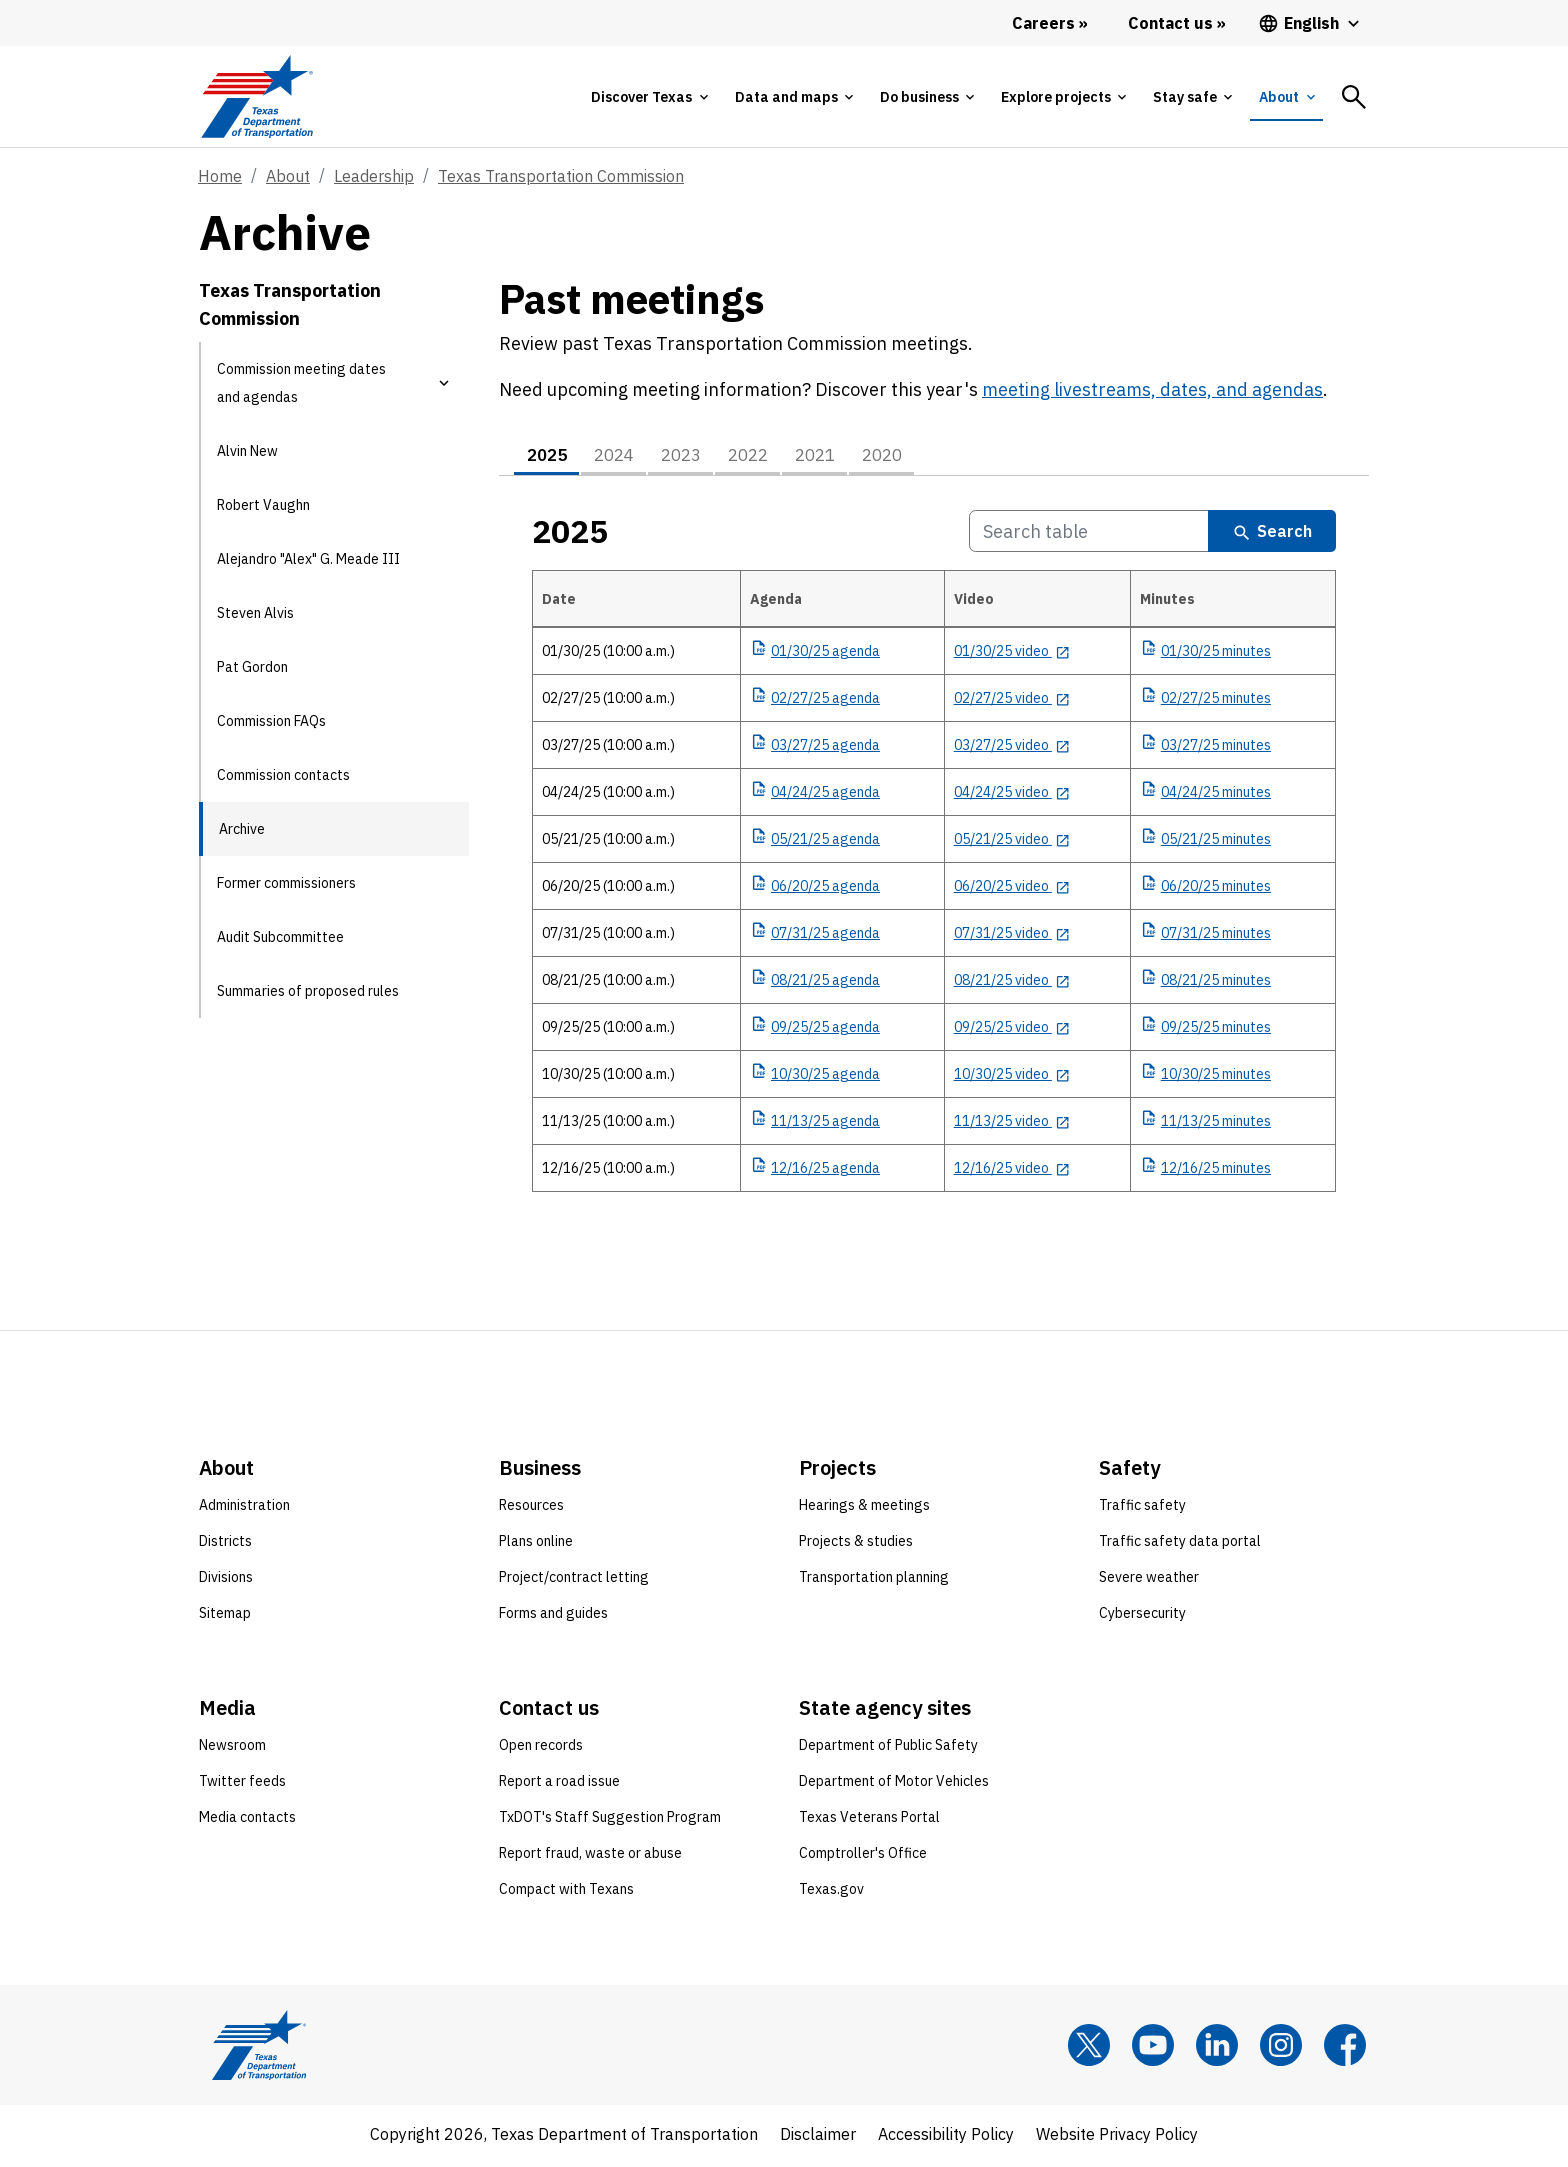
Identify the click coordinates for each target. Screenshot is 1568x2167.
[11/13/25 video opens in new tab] (1012, 1125)
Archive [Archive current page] (242, 829)
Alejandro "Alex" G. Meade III (308, 559)
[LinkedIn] (1217, 2049)
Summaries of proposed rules (308, 991)
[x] (1089, 2049)
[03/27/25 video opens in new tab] (1012, 749)
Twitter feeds (242, 1785)
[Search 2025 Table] (1089, 535)
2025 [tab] (550, 457)
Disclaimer (818, 2138)
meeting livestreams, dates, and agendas (1152, 389)
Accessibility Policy (946, 2138)
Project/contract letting (574, 1581)
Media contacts (247, 1821)
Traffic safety (1142, 1509)
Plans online (536, 1545)
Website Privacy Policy (1117, 2138)
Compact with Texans (566, 1893)
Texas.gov (831, 1893)
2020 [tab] (915, 457)
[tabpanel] (934, 891)
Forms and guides (553, 1617)
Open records (541, 1749)
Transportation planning (874, 1581)
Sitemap (225, 1617)
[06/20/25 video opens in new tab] (1012, 890)
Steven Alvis (255, 613)
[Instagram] (1281, 2049)
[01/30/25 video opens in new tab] (1012, 655)
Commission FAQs (271, 721)
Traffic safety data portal (1180, 1545)
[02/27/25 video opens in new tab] (1012, 702)
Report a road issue (559, 1785)
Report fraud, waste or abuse (590, 1857)
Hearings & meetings (864, 1509)
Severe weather (1149, 1581)
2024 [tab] (623, 457)
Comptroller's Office (863, 1857)
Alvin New (247, 451)
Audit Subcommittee (280, 937)
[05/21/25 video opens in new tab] (1012, 843)
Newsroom (232, 1749)
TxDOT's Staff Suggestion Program (610, 1821)
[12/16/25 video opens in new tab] (1012, 1172)
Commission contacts (283, 775)
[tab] (649, 97)
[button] (444, 383)
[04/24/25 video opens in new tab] (1012, 796)
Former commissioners (286, 883)
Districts (225, 1545)
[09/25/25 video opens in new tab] (1012, 1031)
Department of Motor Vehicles (894, 1785)
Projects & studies (856, 1545)
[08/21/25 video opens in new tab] (1012, 984)
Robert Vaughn (263, 505)
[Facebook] (1345, 2049)
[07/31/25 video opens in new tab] (1012, 937)
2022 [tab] (769, 457)
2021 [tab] (842, 457)
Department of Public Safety (888, 1749)
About (288, 176)
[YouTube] (1153, 2049)
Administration (244, 1509)
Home (220, 176)
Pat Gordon (252, 667)
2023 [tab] (696, 457)
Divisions (226, 1581)
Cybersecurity (1142, 1617)
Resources (531, 1509)
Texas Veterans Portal (869, 1821)
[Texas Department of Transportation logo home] (256, 96)
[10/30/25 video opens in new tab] (1012, 1078)
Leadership (374, 176)
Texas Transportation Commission (561, 176)
